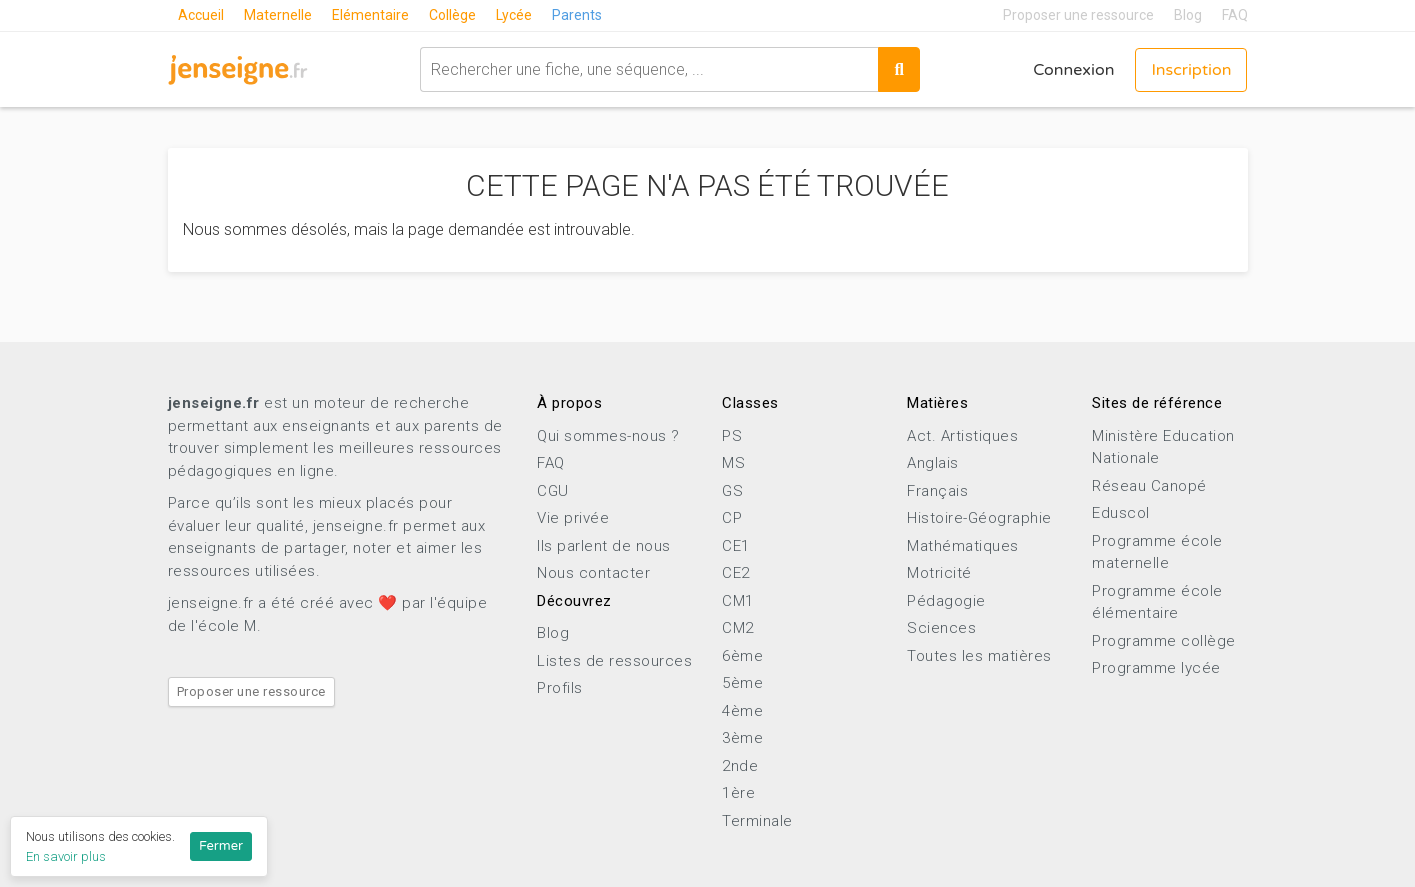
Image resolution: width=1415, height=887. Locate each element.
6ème (742, 656)
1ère (738, 793)
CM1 (738, 601)
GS (732, 491)
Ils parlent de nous (604, 546)
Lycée (514, 15)
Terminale (757, 821)
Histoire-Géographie (979, 518)
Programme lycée (1156, 668)
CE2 (736, 573)
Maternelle (278, 15)
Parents (577, 15)
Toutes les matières (979, 656)
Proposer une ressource (1078, 15)
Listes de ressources (614, 661)
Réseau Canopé (1149, 486)
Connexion (1073, 70)
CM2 (738, 628)
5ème (742, 683)
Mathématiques (963, 546)
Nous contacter (593, 573)
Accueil (201, 15)
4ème (742, 711)
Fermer (221, 846)
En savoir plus (66, 856)
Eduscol (1121, 513)
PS (732, 436)
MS (733, 463)
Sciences (941, 628)
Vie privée (573, 518)
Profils (560, 688)
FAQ (1235, 15)
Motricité (939, 573)
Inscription (1191, 70)
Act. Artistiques (962, 436)
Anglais (933, 463)
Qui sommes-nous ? (608, 436)
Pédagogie (946, 601)
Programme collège (1164, 641)
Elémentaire (370, 15)
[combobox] (649, 69)
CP (732, 518)
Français (937, 491)
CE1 (736, 546)
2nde (740, 766)
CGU (553, 491)
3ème (742, 738)
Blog (1188, 15)
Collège (452, 15)
